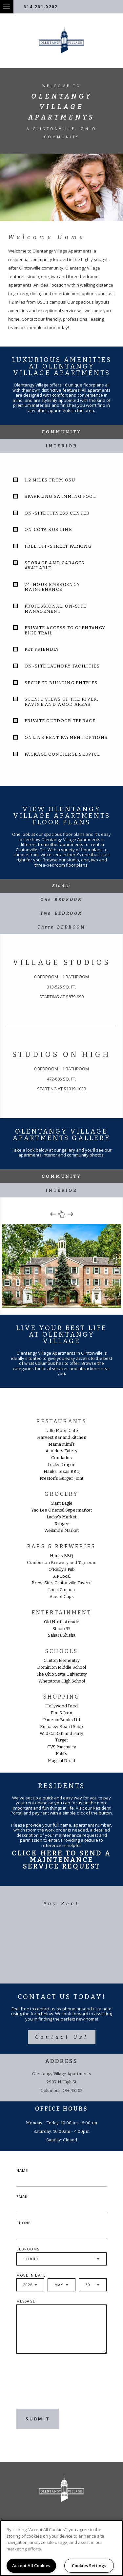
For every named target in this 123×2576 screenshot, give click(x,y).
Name (22, 2170)
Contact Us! (61, 2037)
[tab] (61, 886)
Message (25, 2301)
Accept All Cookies (31, 2565)
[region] (61, 2548)
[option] (61, 1266)
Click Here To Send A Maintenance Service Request (61, 1859)
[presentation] (54, 2386)
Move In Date (31, 2275)
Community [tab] (61, 431)
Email (22, 2196)
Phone (23, 2222)
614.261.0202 (41, 6)
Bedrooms (27, 2249)
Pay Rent (61, 1904)
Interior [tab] (61, 445)
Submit (38, 2419)
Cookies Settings (89, 2565)
